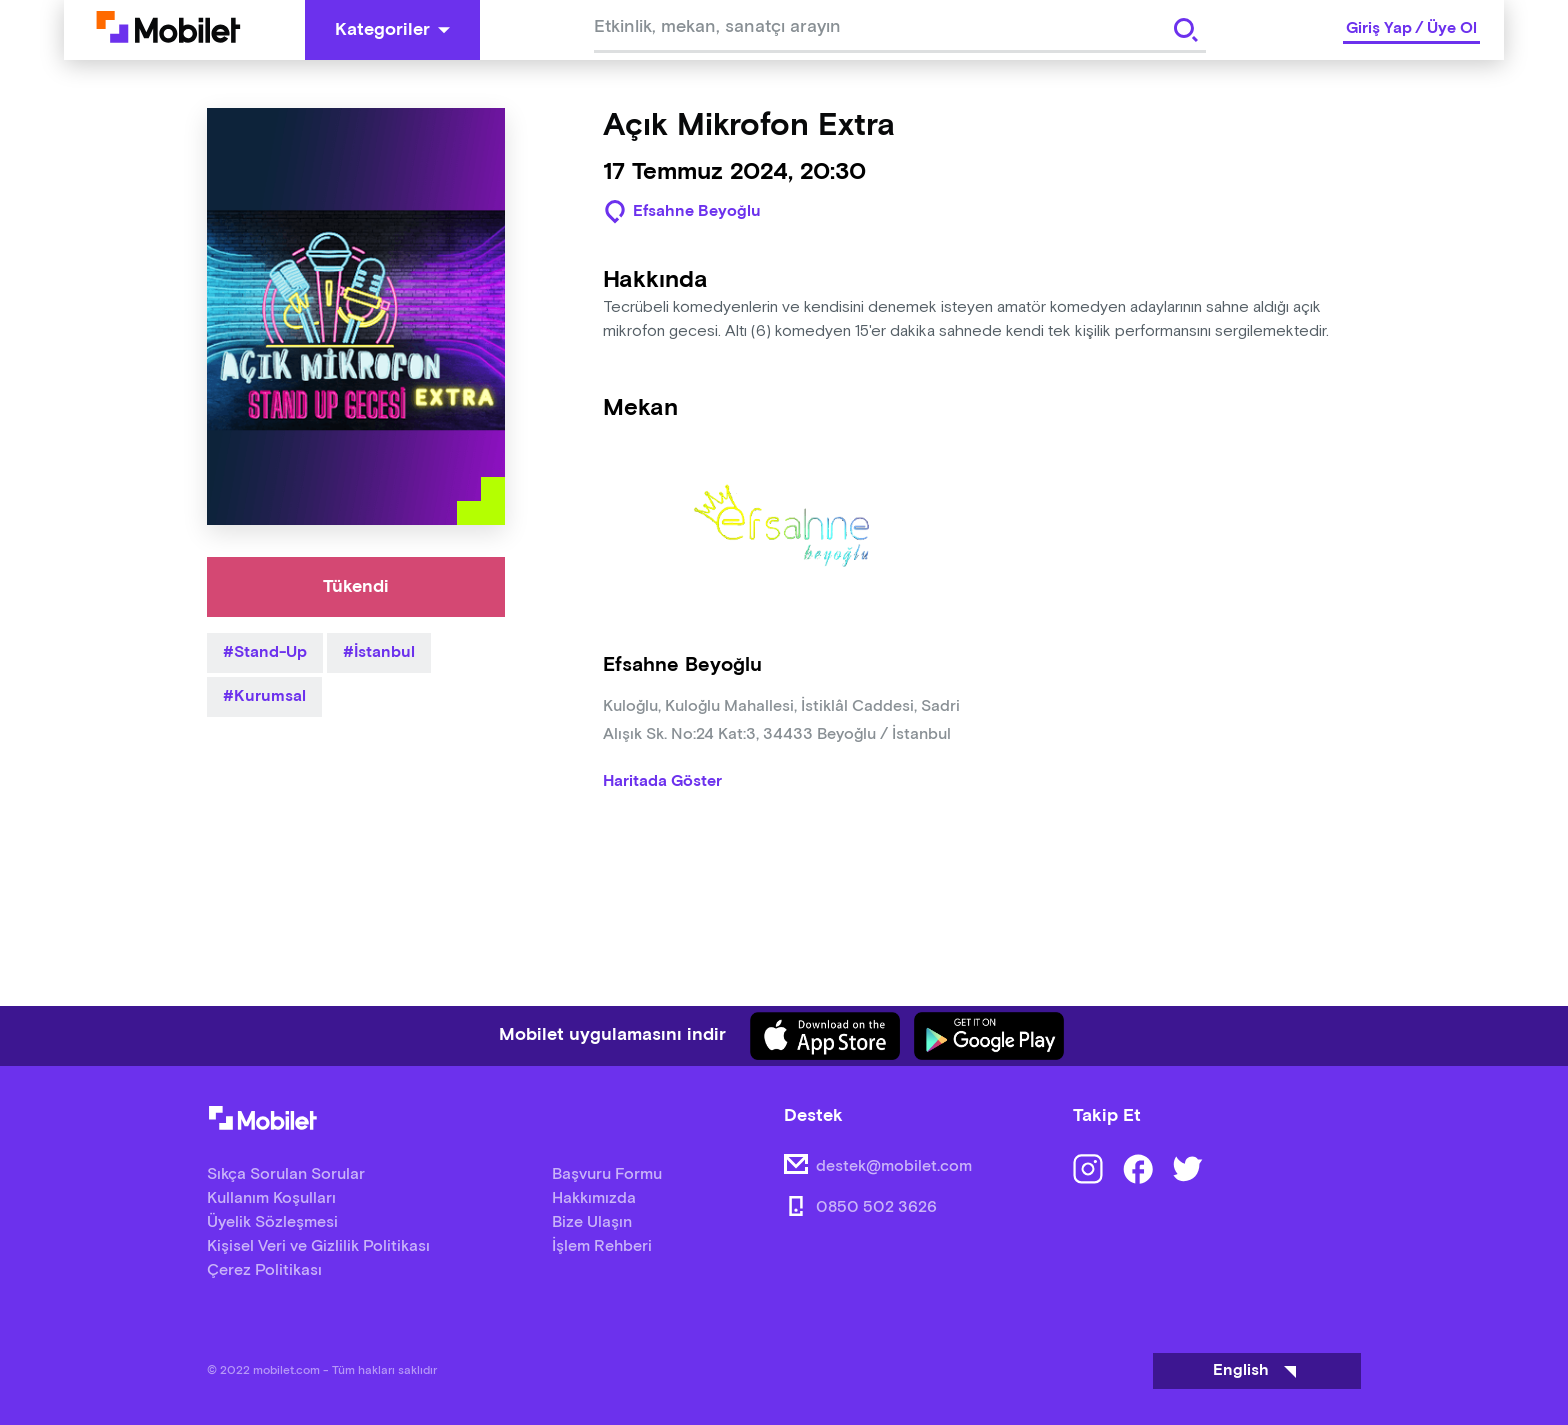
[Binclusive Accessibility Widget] (44, 1363)
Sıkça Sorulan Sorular (286, 1174)
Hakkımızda (594, 1198)
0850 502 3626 (876, 1207)
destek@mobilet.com (894, 1166)
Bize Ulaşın (592, 1222)
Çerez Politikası (264, 1270)
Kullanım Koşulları (271, 1198)
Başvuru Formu (607, 1174)
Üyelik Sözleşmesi (272, 1222)
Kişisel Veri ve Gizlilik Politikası (318, 1246)
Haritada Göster (662, 782)
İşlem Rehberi (602, 1246)
